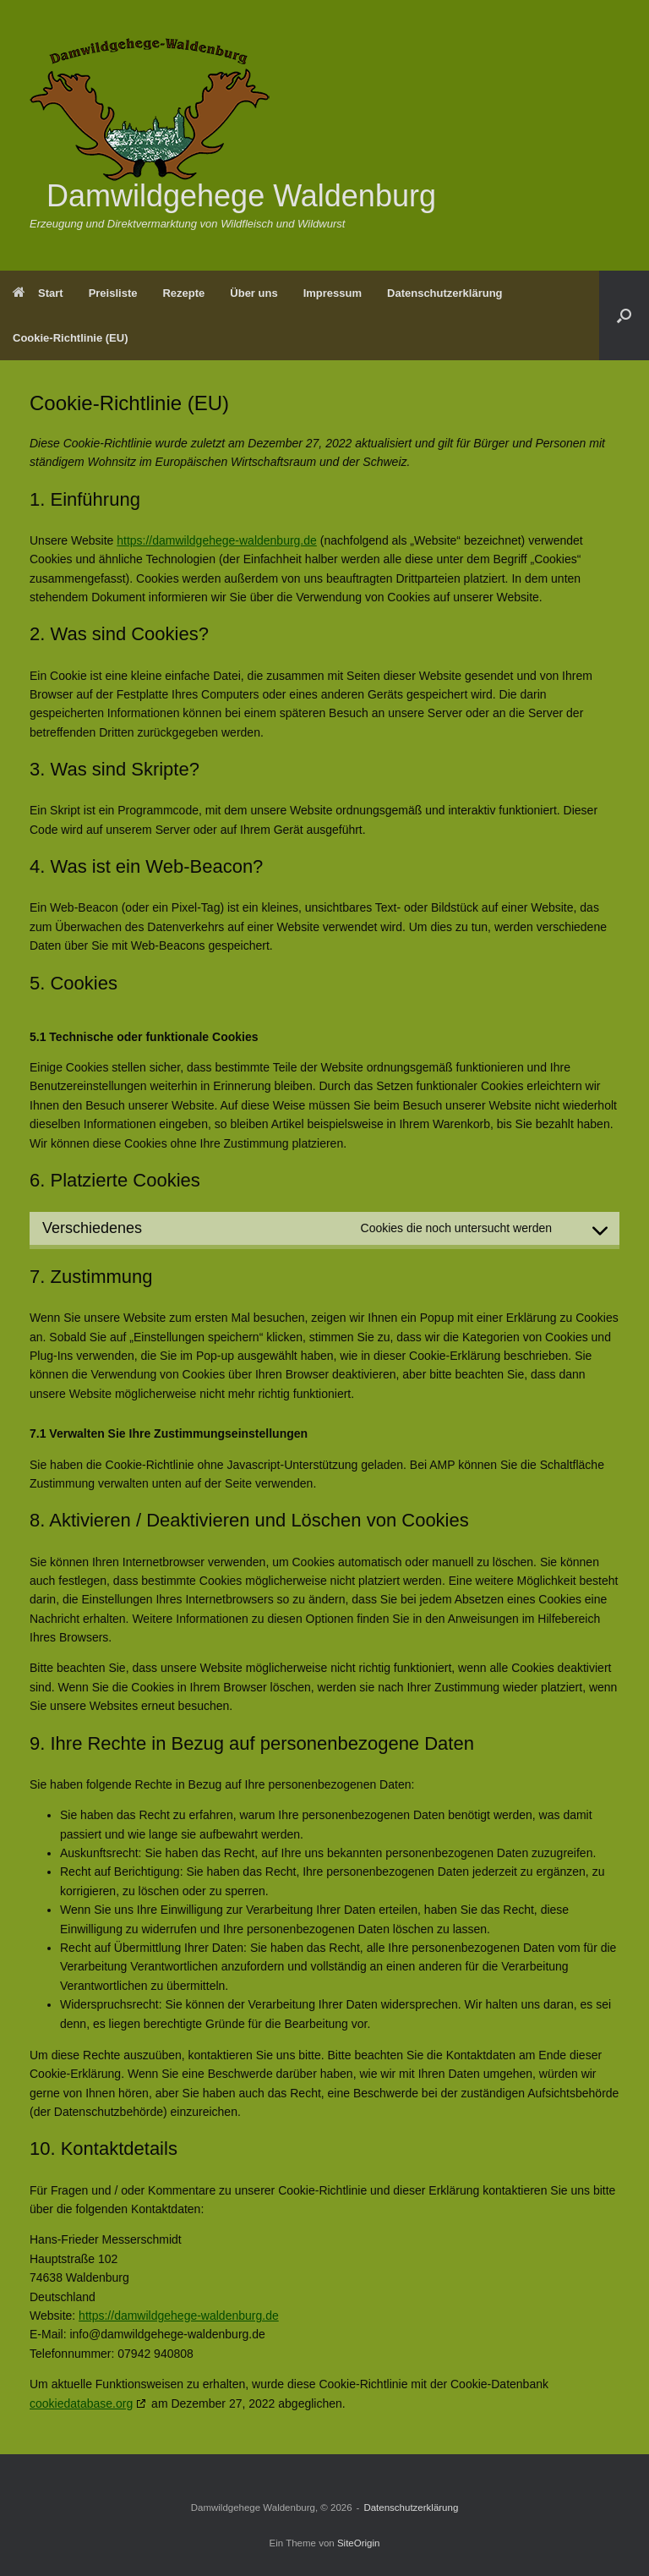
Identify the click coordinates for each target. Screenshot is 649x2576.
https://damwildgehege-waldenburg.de (217, 540)
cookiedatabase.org (81, 2403)
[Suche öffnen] (624, 315)
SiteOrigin (358, 2543)
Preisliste (113, 293)
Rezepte (183, 293)
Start (38, 293)
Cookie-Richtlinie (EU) (70, 338)
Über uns (253, 293)
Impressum (332, 293)
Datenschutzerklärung (445, 293)
